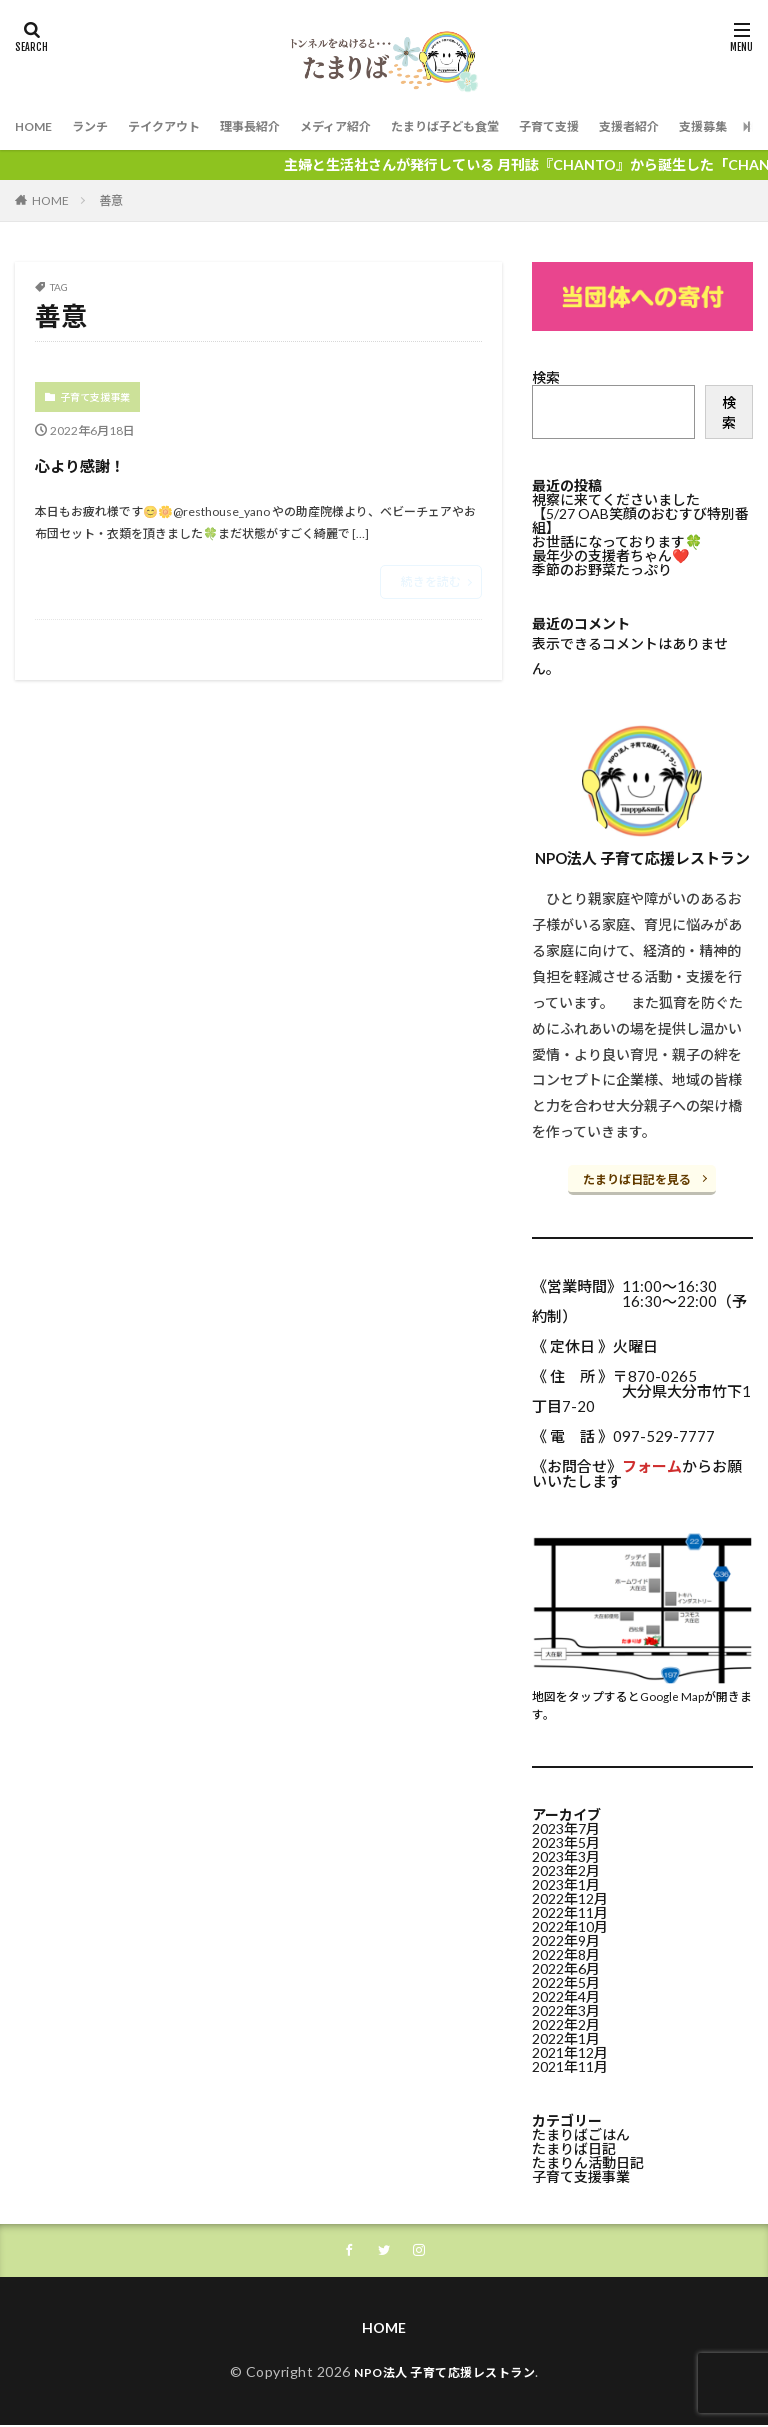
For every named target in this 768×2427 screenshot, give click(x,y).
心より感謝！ (107, 462)
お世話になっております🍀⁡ (617, 541)
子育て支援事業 (95, 397)
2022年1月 (566, 2036)
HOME (37, 126)
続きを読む (431, 581)
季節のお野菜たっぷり (602, 569)
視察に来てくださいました (616, 499)
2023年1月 (566, 1882)
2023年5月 (566, 1840)
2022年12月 (570, 1896)
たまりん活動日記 (588, 2160)
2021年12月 (570, 2050)
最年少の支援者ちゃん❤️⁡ (610, 555)
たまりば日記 (574, 2146)
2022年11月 (570, 1910)
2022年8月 (566, 1952)
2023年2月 (566, 1868)
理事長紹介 (280, 126)
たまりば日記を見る (637, 1179)
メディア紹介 (376, 126)
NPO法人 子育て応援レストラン (444, 2373)
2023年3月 (566, 1854)
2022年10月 (570, 1924)
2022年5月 (566, 1980)
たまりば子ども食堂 (501, 126)
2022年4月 (566, 1994)
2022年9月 (566, 1938)
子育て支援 (619, 126)
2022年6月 (566, 1966)
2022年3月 (566, 2008)
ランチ (100, 126)
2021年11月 (570, 2064)
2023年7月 (566, 1826)
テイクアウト (183, 126)
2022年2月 (566, 2022)
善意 (111, 200)
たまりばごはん (581, 2132)
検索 (546, 377)
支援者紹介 (709, 126)
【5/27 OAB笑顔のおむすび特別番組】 (640, 520)
